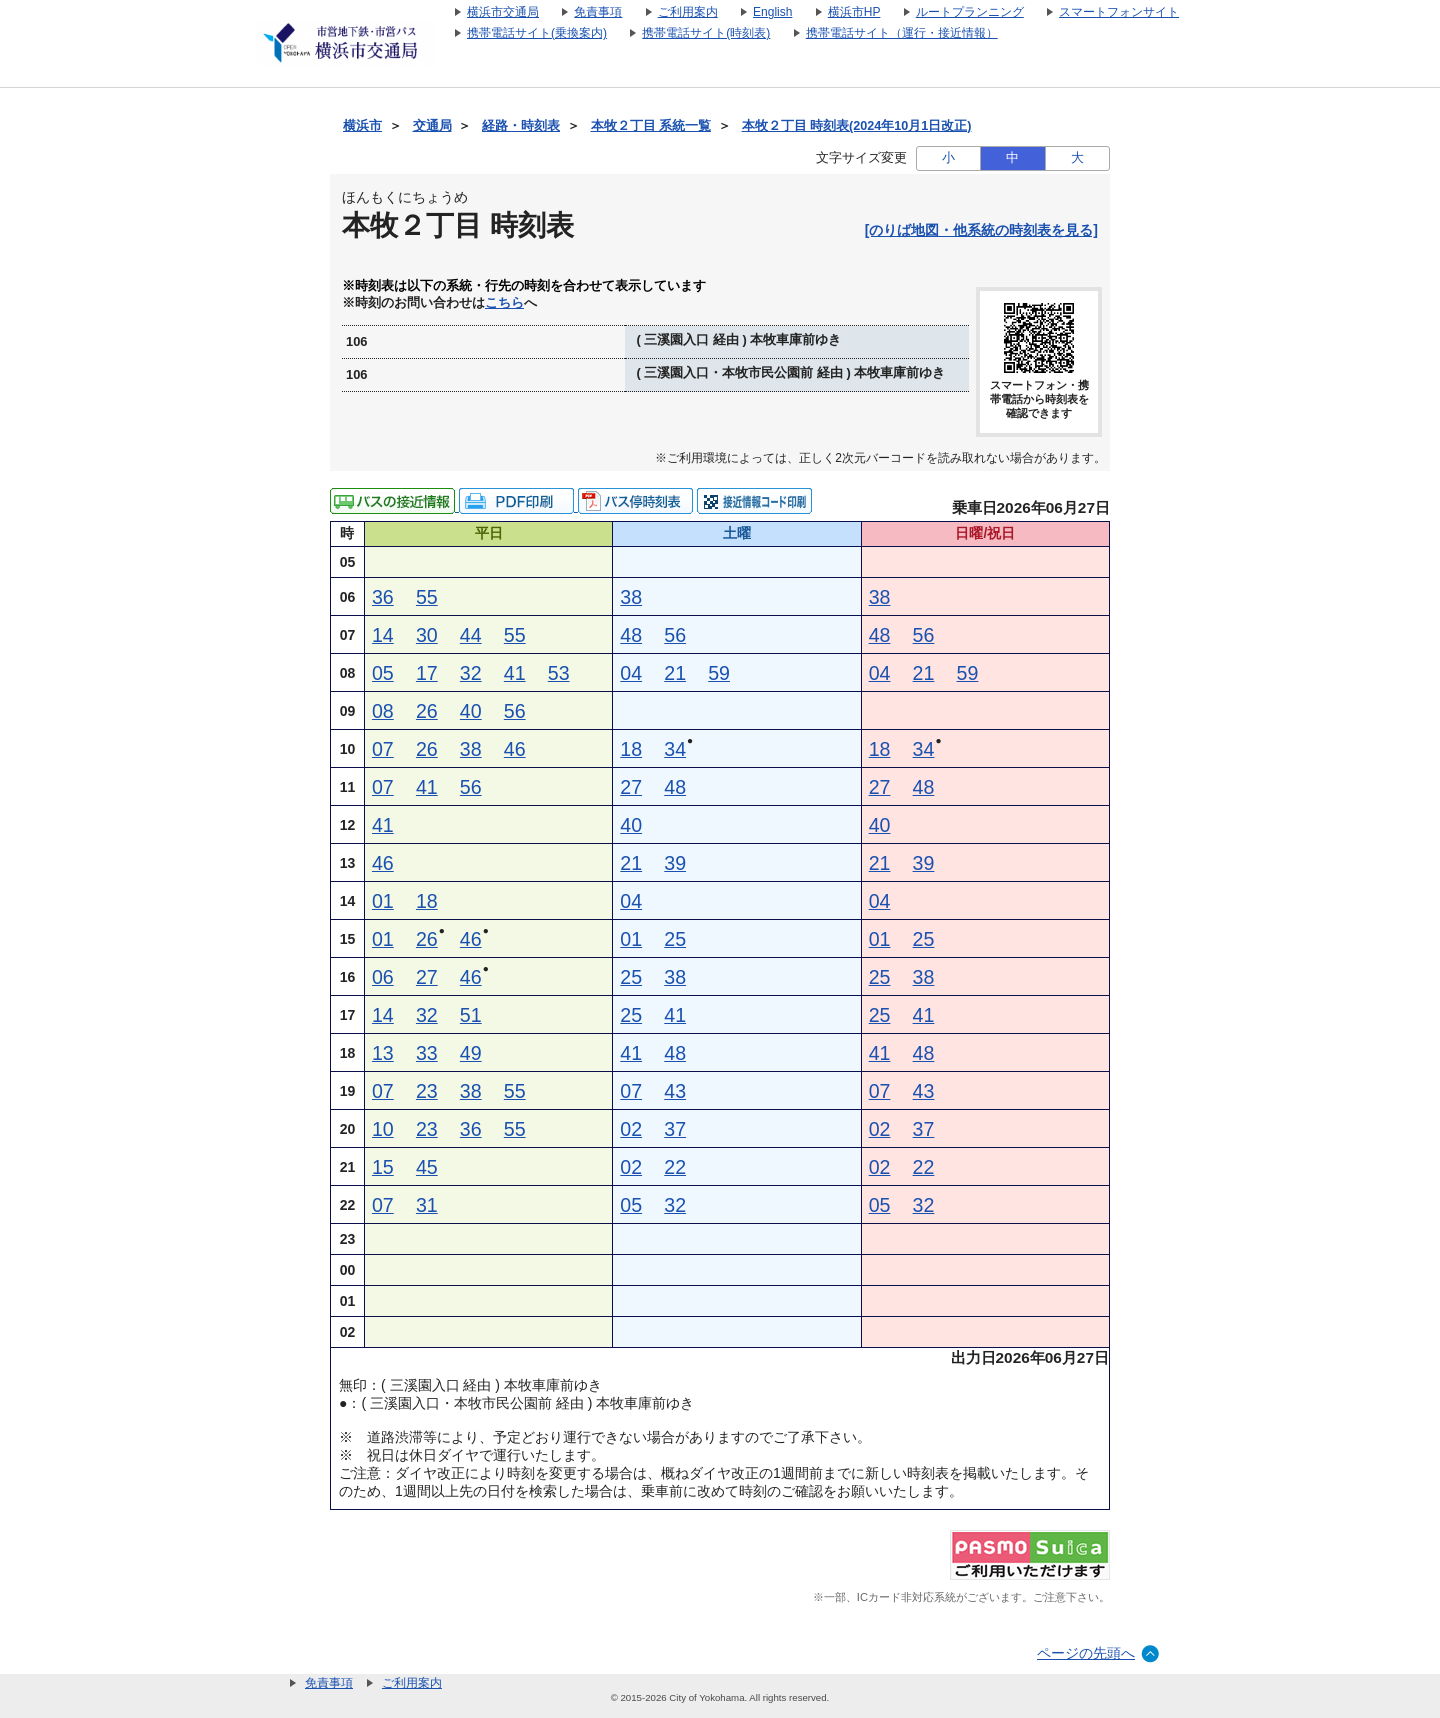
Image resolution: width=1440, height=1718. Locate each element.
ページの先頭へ (1086, 1653)
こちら (504, 303)
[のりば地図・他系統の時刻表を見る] (981, 230)
